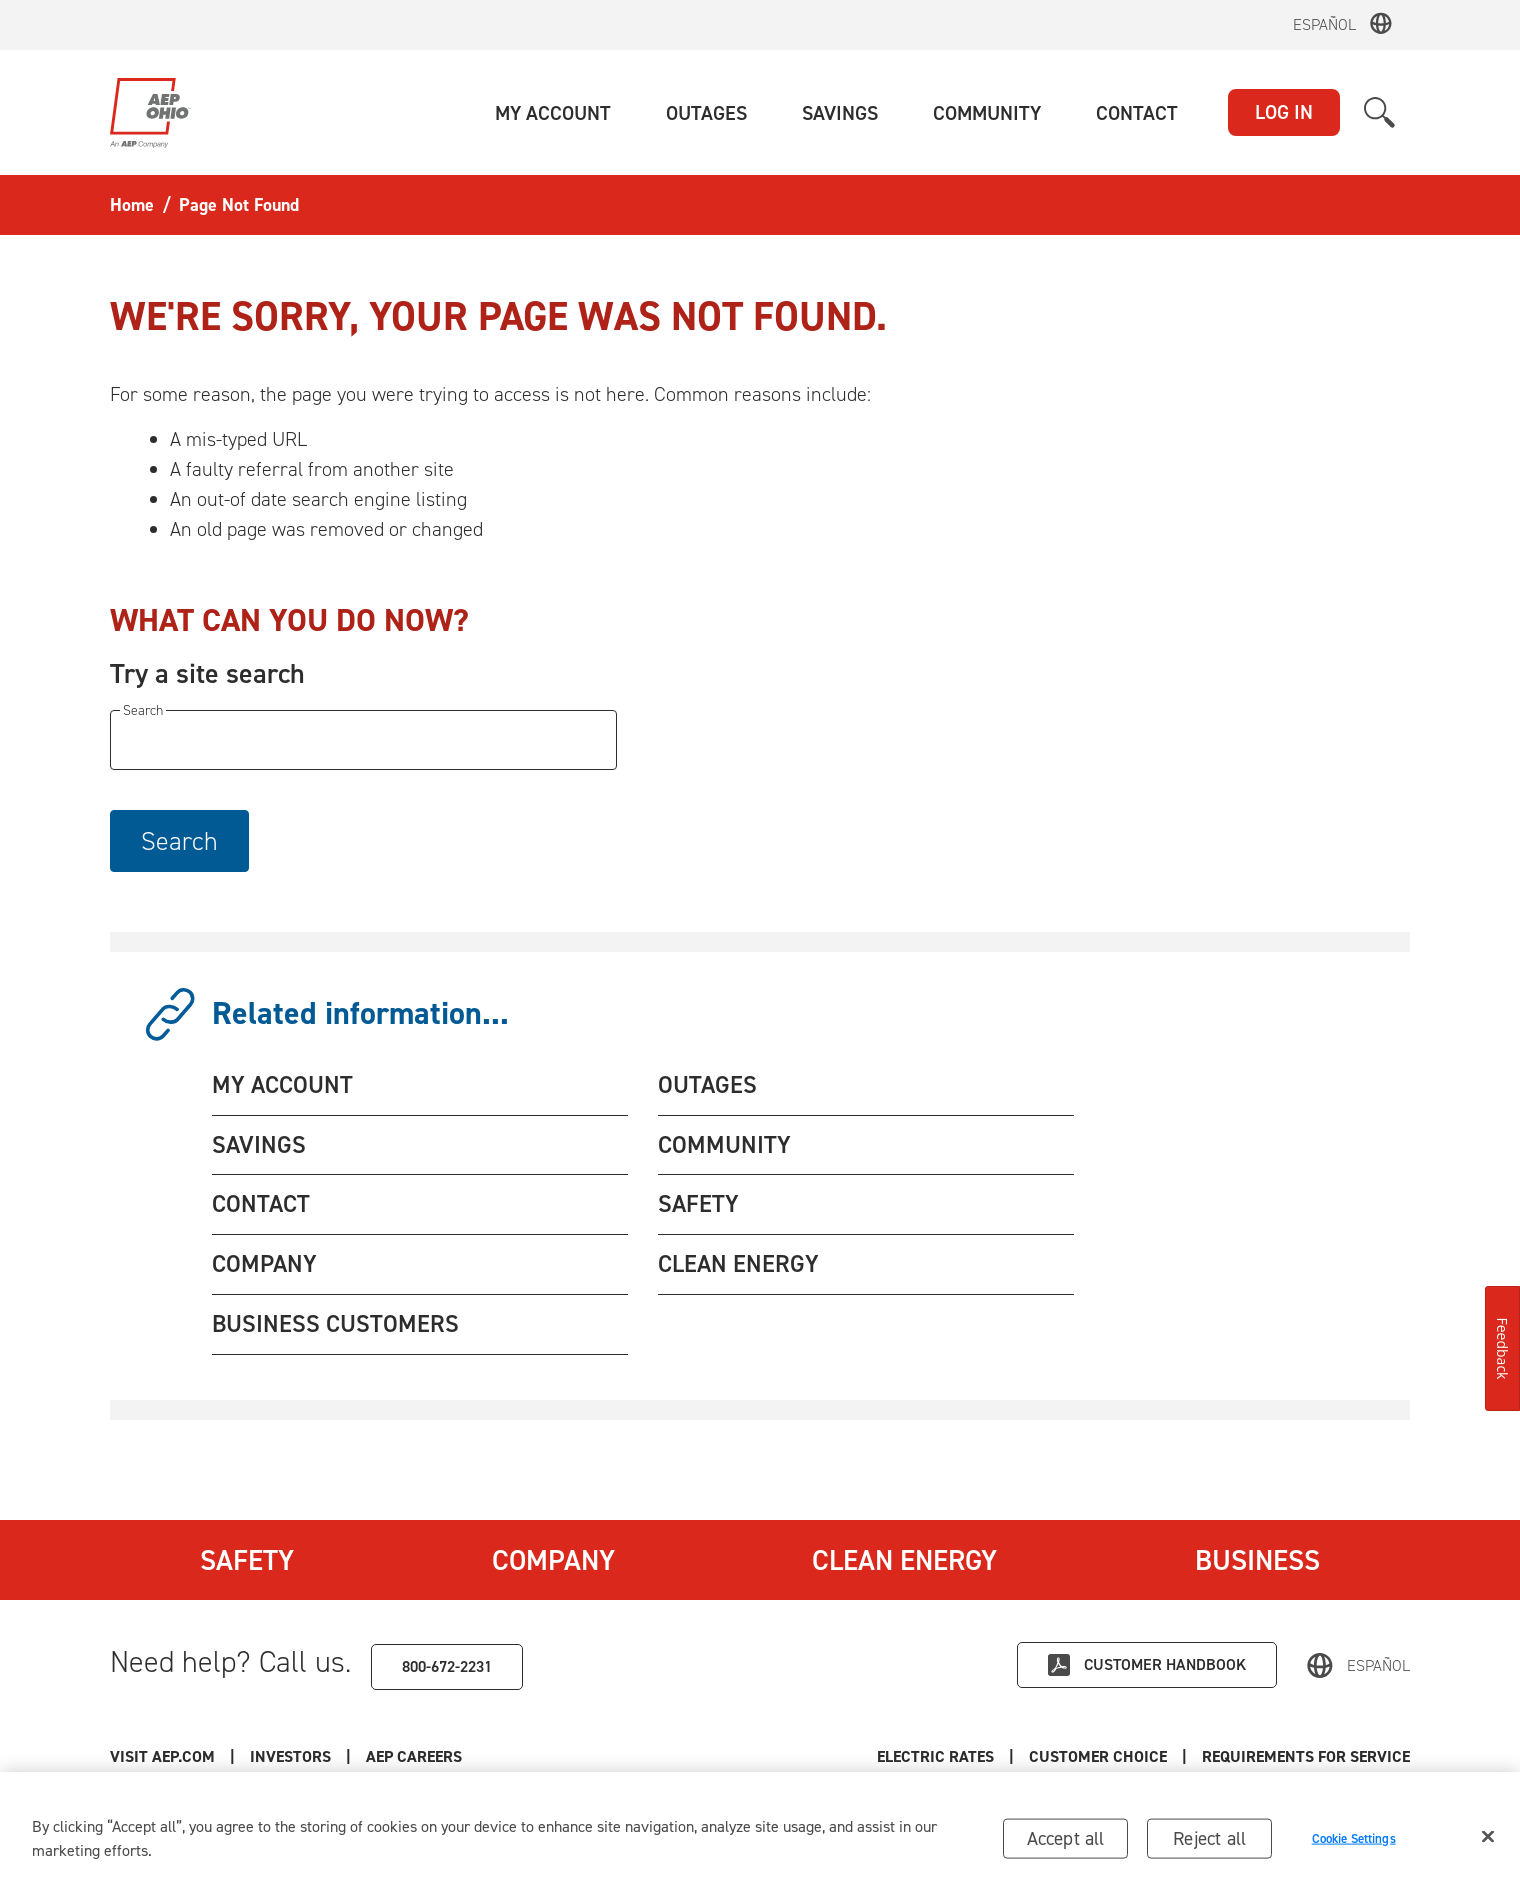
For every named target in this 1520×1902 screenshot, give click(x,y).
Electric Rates (935, 1756)
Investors (290, 1756)
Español (1324, 24)
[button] (553, 113)
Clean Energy (904, 1560)
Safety (247, 1560)
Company (553, 1560)
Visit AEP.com (162, 1756)
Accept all (1066, 1844)
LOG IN (1284, 112)
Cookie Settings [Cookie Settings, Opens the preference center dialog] (1354, 1845)
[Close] (1488, 1843)
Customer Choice (1098, 1756)
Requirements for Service (1306, 1756)
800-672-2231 (447, 1666)
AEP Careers (414, 1756)
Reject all (1209, 1844)
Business (1257, 1560)
